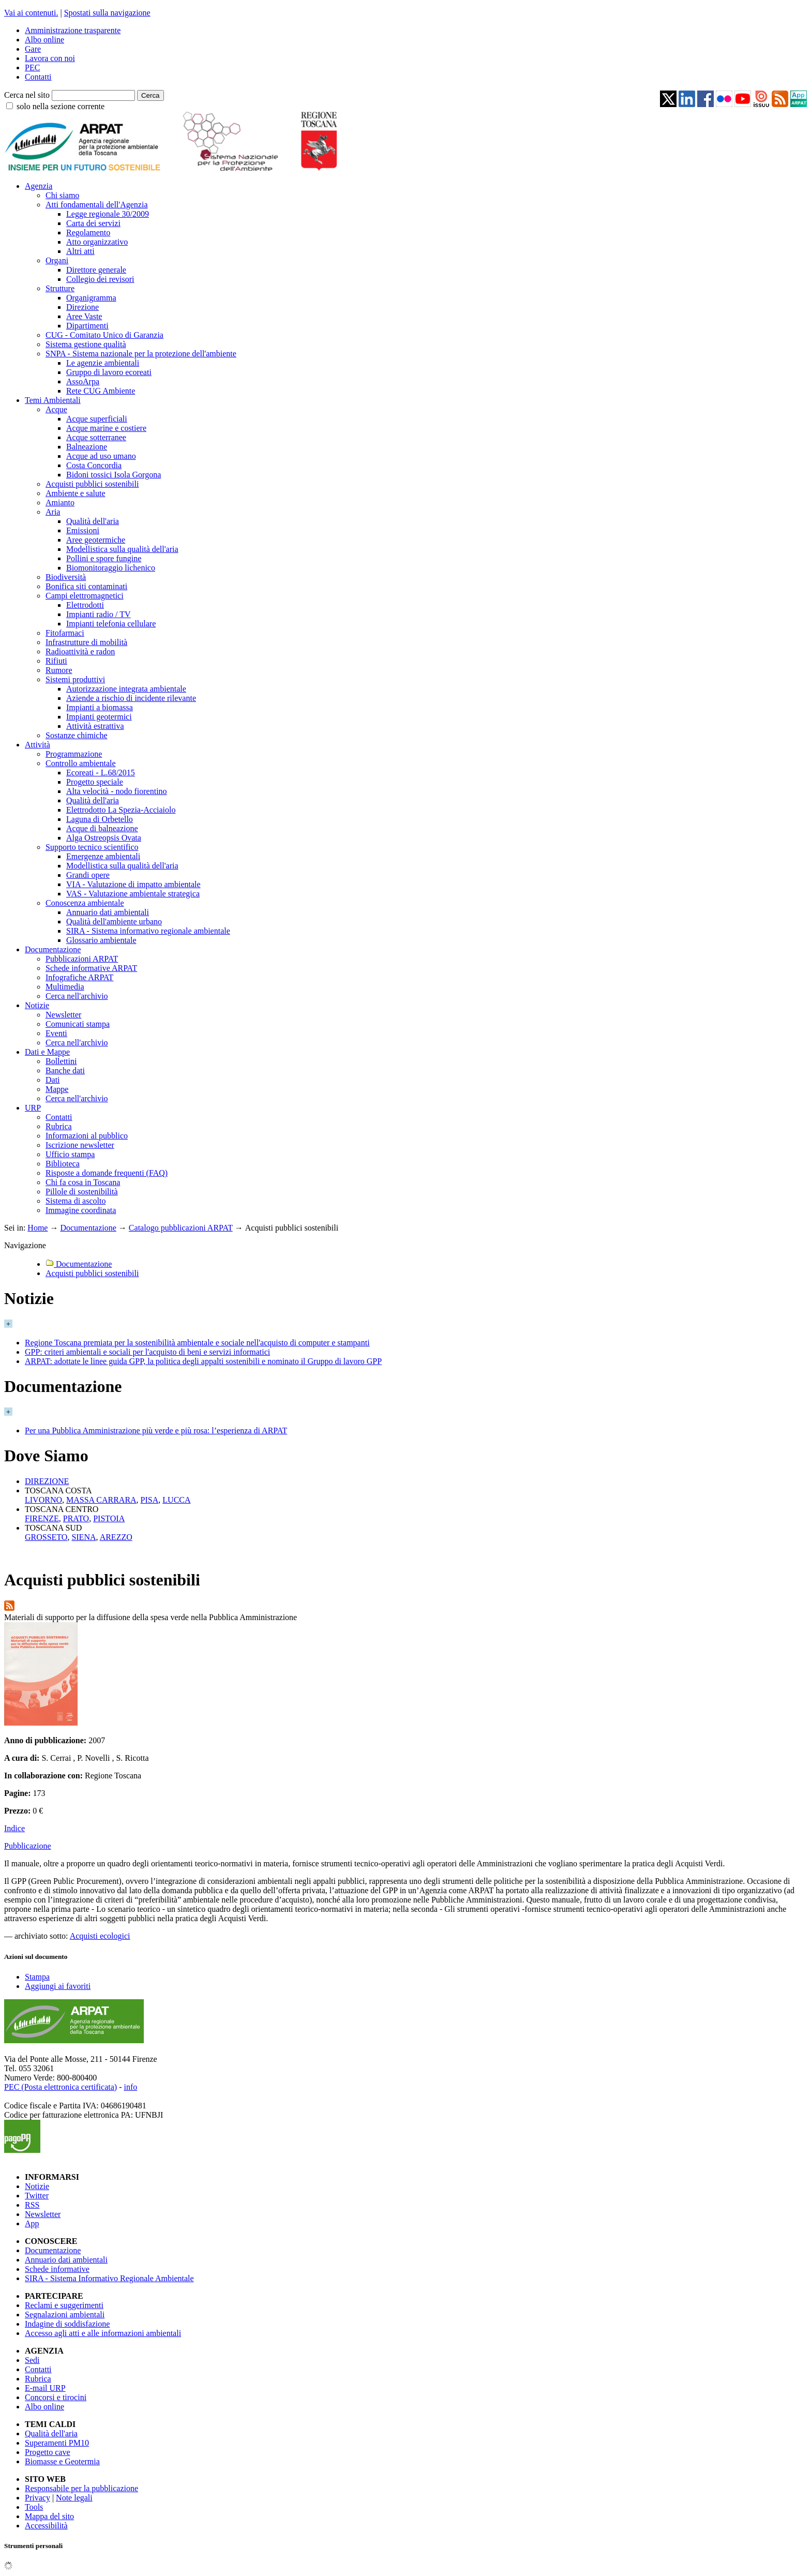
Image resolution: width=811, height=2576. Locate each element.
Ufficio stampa (70, 1154)
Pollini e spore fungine (103, 558)
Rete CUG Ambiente (100, 390)
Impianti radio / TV (98, 614)
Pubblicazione (27, 1845)
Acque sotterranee (96, 437)
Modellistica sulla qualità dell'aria (122, 549)
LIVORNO (43, 1499)
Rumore (59, 670)
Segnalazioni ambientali (64, 2314)
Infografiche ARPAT (79, 977)
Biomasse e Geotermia (62, 2461)
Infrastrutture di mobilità (86, 642)
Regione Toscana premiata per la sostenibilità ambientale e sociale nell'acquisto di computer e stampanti (197, 1342)
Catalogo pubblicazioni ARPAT (181, 1227)
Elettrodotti (85, 605)
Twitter (37, 2195)
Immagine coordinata (81, 1210)
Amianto (60, 502)
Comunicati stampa (78, 1024)
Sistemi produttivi (75, 679)
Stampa (37, 1976)
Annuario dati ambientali (107, 912)
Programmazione (74, 754)
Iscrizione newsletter (80, 1145)
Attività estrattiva (95, 726)
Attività (37, 744)
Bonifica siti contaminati (86, 586)
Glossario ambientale (101, 940)
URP (33, 1107)
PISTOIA (109, 1518)
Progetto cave (47, 2452)
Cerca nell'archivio (77, 996)
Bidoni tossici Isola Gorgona (113, 474)
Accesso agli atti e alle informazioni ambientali (103, 2333)
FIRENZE (42, 1518)
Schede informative (57, 2269)
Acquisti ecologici (100, 1935)
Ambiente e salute (76, 493)
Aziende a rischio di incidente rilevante (131, 698)
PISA (150, 1499)
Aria (53, 511)
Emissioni (82, 530)
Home (37, 1227)
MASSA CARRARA (101, 1499)
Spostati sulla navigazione (107, 12)
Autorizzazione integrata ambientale (126, 688)
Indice (14, 1828)
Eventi (56, 1033)
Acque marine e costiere (106, 428)
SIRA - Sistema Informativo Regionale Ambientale (109, 2278)
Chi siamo (62, 195)
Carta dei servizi (93, 223)
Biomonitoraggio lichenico (110, 567)
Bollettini (61, 1061)
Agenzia (38, 186)
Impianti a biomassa (99, 707)
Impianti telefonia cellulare (111, 623)
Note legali (74, 2497)
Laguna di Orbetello (99, 819)
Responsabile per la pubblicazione (81, 2488)
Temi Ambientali (53, 400)
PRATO (76, 1518)
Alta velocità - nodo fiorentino (116, 791)
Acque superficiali (96, 418)
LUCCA (176, 1499)
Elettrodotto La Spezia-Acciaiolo (120, 809)
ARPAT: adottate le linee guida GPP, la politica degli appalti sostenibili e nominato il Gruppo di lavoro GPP (203, 1361)
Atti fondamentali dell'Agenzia (96, 204)
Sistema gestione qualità (86, 344)
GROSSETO (46, 1537)
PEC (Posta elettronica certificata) (60, 2087)
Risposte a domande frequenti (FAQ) (107, 1173)
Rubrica (59, 1126)
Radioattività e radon (80, 651)
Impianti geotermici (99, 716)
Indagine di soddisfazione (67, 2323)
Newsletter (63, 1014)
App (32, 2223)
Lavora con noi (50, 58)
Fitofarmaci (65, 632)
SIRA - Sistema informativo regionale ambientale (148, 930)
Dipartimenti (87, 325)
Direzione (82, 307)
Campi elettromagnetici (85, 595)
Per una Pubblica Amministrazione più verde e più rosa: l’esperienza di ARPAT (156, 1430)
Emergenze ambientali (103, 856)
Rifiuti (56, 660)
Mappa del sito (49, 2516)
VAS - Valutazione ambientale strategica (133, 893)
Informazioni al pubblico (87, 1135)
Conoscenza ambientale (85, 902)
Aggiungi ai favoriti (58, 1986)
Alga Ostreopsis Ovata (103, 837)
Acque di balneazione (102, 828)
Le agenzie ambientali (102, 362)
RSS (32, 2204)
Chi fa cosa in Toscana (83, 1182)
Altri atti (80, 251)
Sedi (32, 2360)
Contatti (38, 76)
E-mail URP (45, 2388)
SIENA (83, 1537)
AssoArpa (82, 381)
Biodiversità (66, 577)
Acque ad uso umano (101, 456)
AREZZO (116, 1537)
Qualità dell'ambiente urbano (114, 921)
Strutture (60, 288)
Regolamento (88, 232)
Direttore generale (96, 269)
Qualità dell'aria (92, 521)
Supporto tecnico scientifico (92, 847)
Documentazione (53, 949)
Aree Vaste (84, 316)
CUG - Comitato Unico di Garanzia (104, 335)
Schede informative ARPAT (91, 968)
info (130, 2087)
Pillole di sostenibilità (82, 1191)
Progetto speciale (94, 781)
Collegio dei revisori (100, 279)
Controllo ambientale (81, 763)
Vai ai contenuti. (31, 12)
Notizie (37, 1005)
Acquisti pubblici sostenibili (92, 484)
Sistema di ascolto (76, 1200)
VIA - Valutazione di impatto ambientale (133, 884)
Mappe (57, 1089)
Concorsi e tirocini (55, 2397)
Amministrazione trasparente (73, 30)
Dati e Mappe (47, 1051)
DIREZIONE (47, 1481)
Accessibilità (46, 2525)
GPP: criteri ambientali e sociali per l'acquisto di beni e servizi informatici (147, 1351)
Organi (57, 260)
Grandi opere (88, 875)
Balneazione (86, 446)
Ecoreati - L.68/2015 (100, 772)
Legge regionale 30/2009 (107, 213)
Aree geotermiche (95, 539)
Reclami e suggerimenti (64, 2305)
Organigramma (91, 297)
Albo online (44, 39)
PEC (32, 67)
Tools (34, 2507)
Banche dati (65, 1070)
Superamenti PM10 (57, 2442)
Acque (56, 409)
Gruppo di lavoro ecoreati (109, 372)
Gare (33, 48)
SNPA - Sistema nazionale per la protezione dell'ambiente (141, 353)
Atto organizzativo (97, 241)
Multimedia (65, 986)
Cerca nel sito (27, 95)
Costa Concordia (94, 465)
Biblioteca (63, 1163)
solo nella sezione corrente (60, 106)
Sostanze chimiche (77, 735)
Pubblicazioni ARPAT (82, 958)
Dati (53, 1079)
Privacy (37, 2497)
